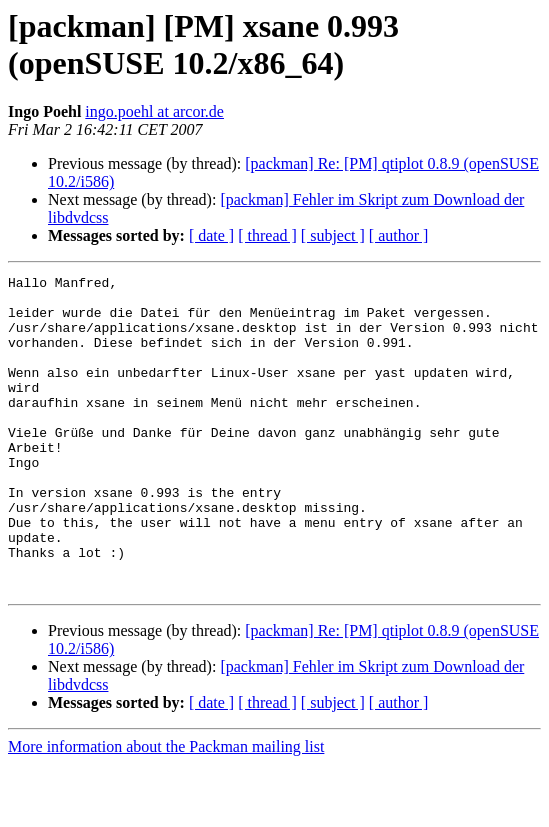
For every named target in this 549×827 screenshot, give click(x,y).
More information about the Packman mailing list (166, 809)
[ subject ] (333, 235)
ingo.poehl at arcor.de (154, 111)
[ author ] (399, 235)
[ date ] (211, 235)
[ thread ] (267, 235)
